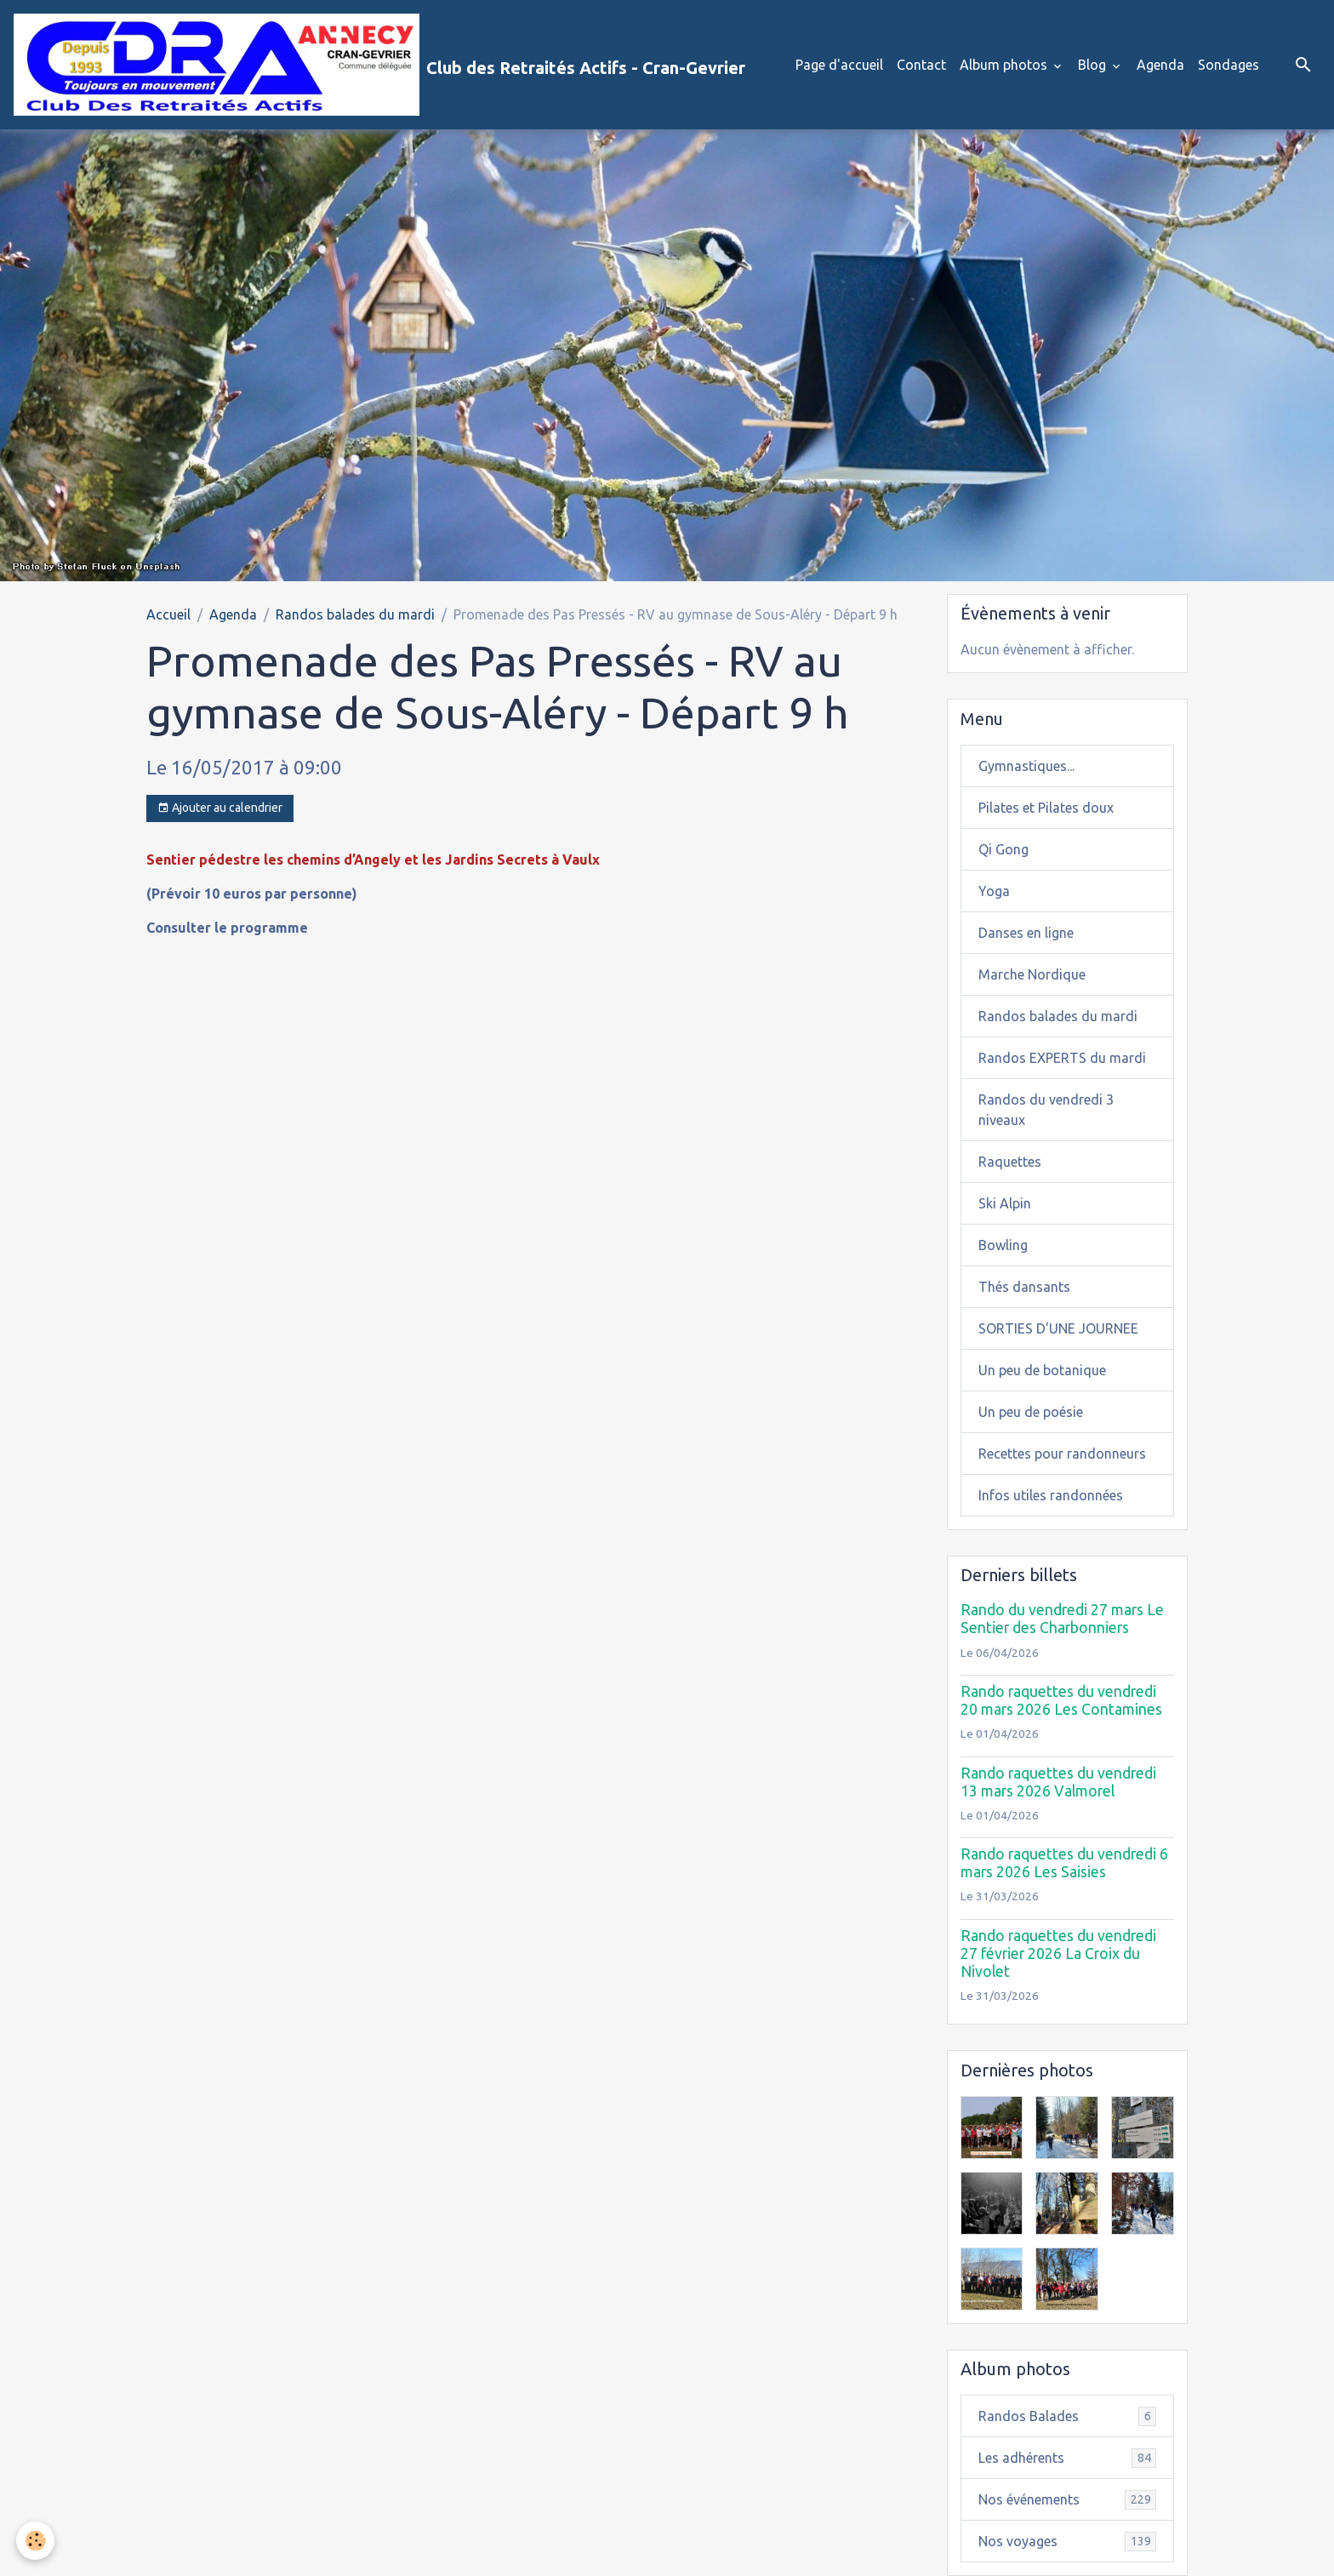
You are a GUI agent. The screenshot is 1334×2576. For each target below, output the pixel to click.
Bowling (1003, 1245)
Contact (921, 64)
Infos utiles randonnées (1050, 1495)
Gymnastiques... (1026, 766)
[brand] (379, 65)
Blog (1093, 64)
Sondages (1228, 64)
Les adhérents (1067, 2458)
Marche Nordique (1032, 974)
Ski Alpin (1004, 1203)
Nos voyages (1067, 2541)
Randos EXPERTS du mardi (1062, 1057)
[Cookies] (36, 2541)
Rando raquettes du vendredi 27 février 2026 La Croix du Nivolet (1058, 1953)
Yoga (994, 891)
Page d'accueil (839, 64)
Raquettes (1009, 1161)
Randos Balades (1067, 2416)
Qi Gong (1003, 849)
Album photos (1005, 64)
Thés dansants (1024, 1286)
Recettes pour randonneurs (1062, 1453)
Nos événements (1067, 2500)
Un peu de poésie (1030, 1411)
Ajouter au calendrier (219, 808)
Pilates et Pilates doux (1046, 807)
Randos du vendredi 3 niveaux (1046, 1110)
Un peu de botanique (1042, 1370)
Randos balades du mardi (355, 614)
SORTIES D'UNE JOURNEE (1058, 1328)
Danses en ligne (1026, 932)
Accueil (168, 614)
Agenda (1160, 64)
